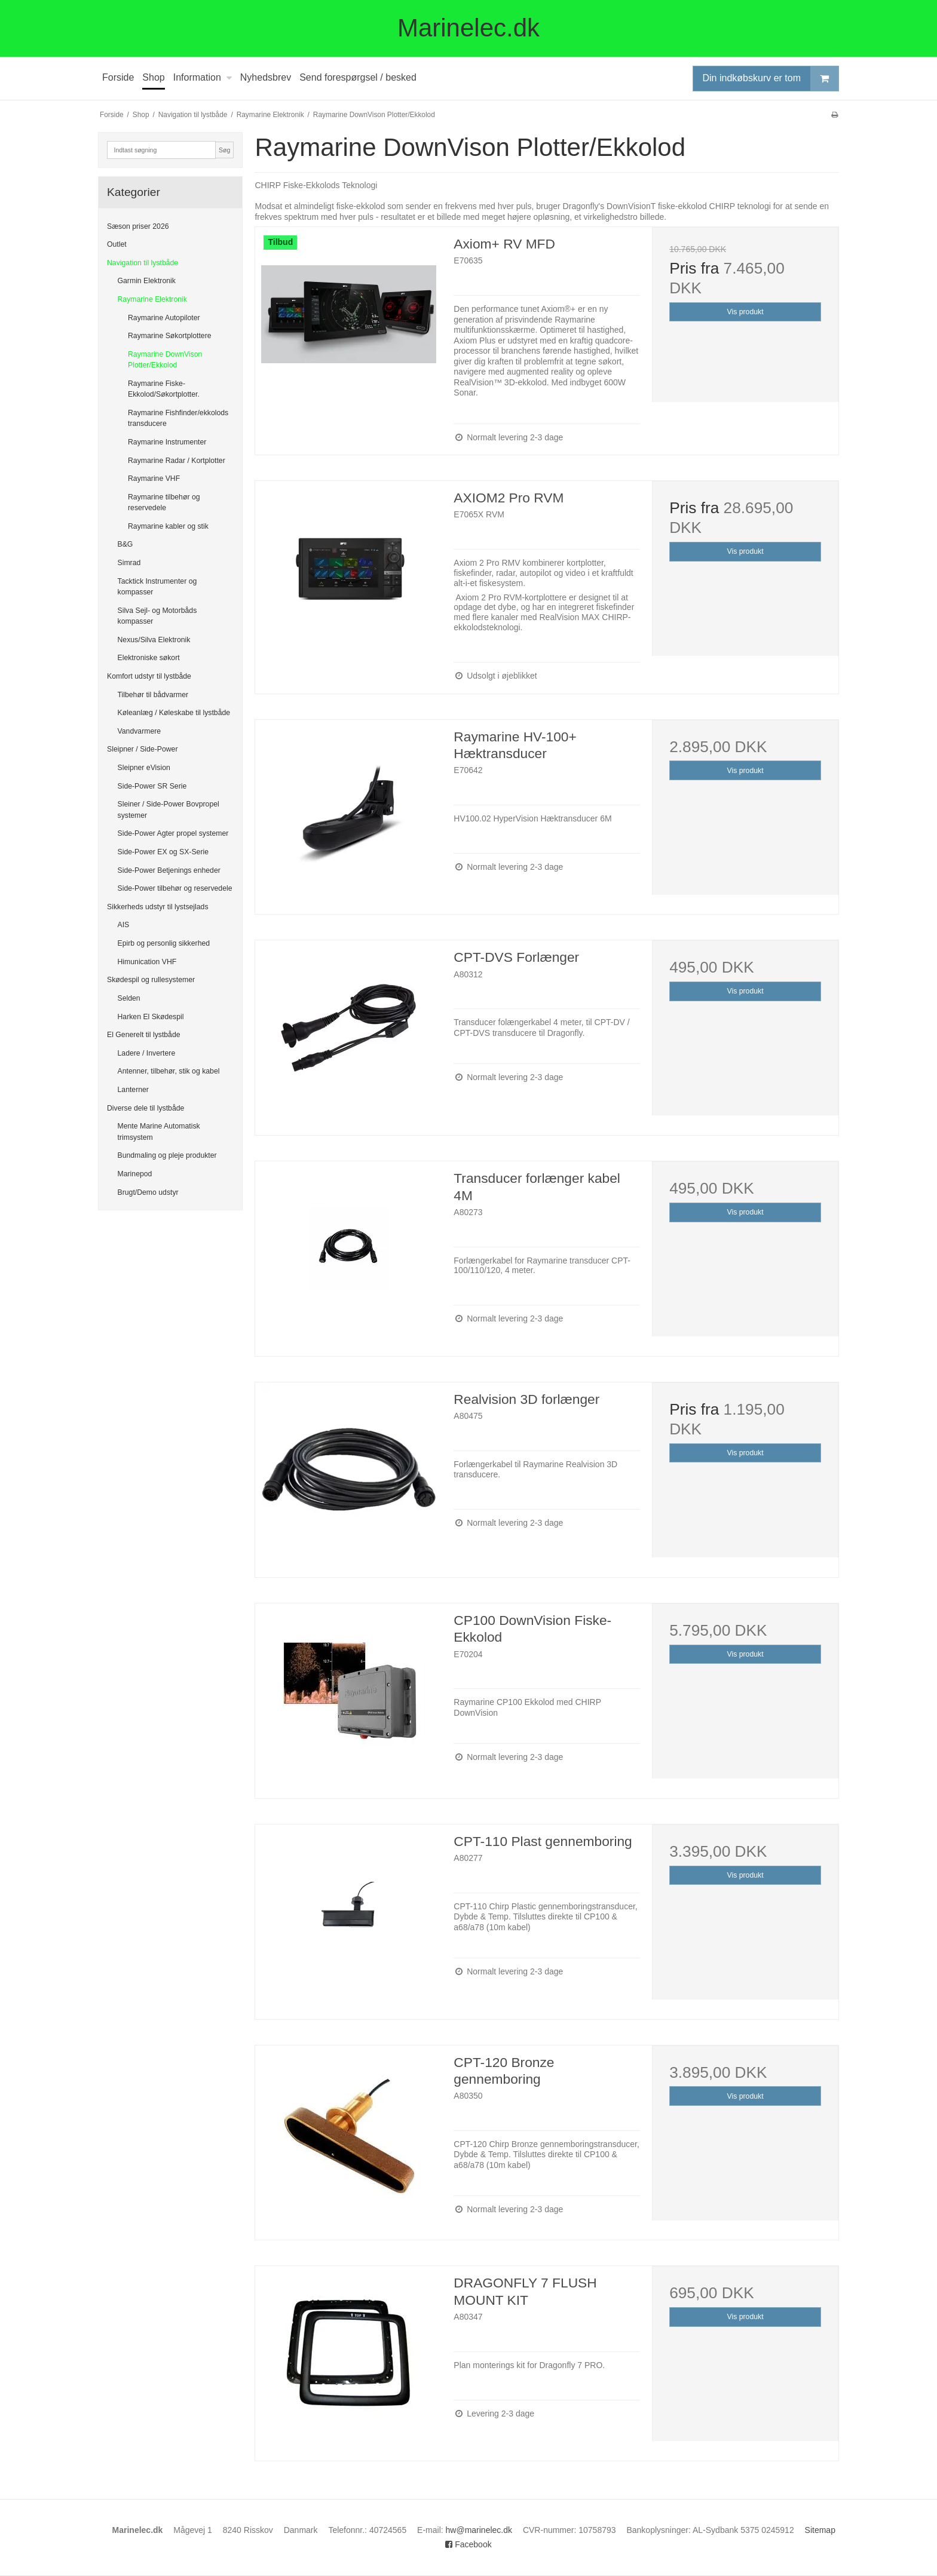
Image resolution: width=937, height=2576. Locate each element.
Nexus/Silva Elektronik (154, 640)
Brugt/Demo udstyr (148, 1192)
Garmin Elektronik (147, 281)
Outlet (117, 244)
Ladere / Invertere (147, 1053)
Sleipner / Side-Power (142, 749)
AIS (124, 925)
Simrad (129, 563)
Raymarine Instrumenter (167, 442)
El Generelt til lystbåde (143, 1035)
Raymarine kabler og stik (168, 526)
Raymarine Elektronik (152, 299)
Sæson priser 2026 (138, 226)
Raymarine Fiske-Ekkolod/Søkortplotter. (164, 388)
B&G (125, 544)
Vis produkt (745, 312)
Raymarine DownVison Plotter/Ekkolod (165, 359)
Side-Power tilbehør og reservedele (175, 888)
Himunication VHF (147, 962)
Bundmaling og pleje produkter (167, 1155)
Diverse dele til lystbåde (145, 1108)
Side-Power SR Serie (152, 786)
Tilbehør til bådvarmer (153, 695)
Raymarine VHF (154, 478)
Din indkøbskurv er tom (771, 78)
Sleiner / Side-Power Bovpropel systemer (168, 809)
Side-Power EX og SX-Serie (163, 852)
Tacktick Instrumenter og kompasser (157, 586)
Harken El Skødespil (151, 1017)
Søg (224, 150)
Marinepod (135, 1174)
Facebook (468, 2544)
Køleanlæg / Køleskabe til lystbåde (174, 713)
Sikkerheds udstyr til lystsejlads (158, 907)
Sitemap (820, 2530)
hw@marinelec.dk (479, 2530)
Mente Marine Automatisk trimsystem (159, 1131)
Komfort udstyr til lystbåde (149, 676)
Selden (129, 998)
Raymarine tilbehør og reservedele (164, 502)
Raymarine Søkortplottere (170, 336)
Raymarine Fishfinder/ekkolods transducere (178, 418)
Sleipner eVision (144, 767)
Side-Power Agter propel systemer (173, 833)
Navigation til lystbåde (142, 263)
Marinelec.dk (468, 28)
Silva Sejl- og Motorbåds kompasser (157, 615)
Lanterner (133, 1089)
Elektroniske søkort (149, 658)
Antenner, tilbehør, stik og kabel (169, 1071)
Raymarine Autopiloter (164, 318)
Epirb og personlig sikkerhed (164, 943)
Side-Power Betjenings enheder (169, 870)
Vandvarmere (139, 731)
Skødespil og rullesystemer (151, 980)
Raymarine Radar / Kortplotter (176, 460)
